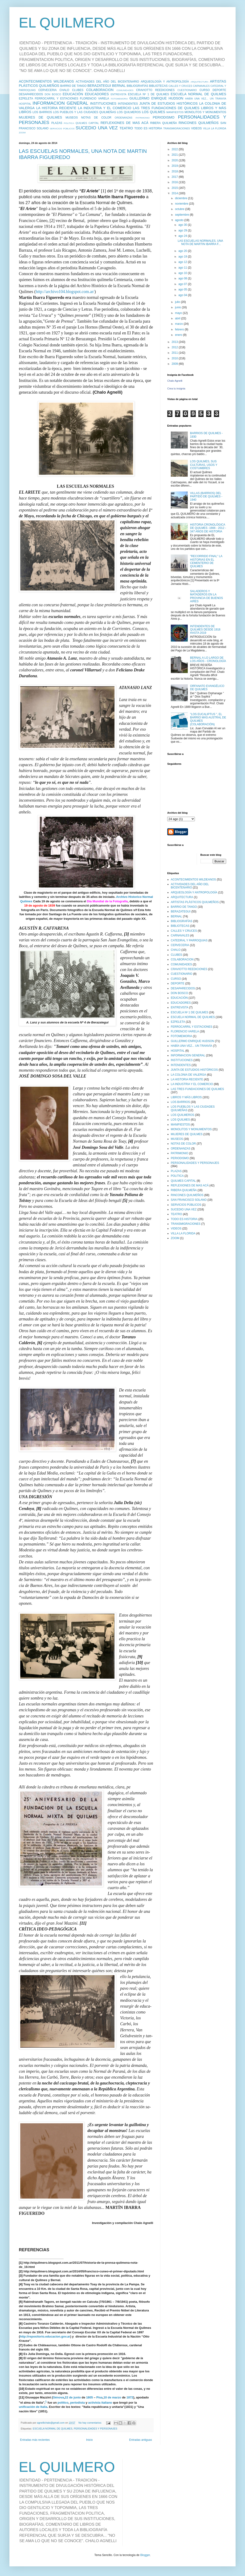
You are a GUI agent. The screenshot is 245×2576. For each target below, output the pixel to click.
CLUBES (77, 90)
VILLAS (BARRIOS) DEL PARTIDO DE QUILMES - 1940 (206, 496)
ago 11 (183, 267)
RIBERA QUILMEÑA (163, 123)
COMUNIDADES (124, 90)
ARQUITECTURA (199, 81)
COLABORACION (100, 90)
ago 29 (183, 230)
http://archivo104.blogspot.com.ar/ (65, 291)
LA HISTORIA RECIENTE (56, 108)
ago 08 (183, 278)
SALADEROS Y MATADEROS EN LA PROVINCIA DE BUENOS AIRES (206, 596)
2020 (175, 160)
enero (179, 335)
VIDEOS (196, 128)
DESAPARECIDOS (31, 94)
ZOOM (22, 132)
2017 (175, 176)
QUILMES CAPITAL (87, 123)
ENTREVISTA (119, 94)
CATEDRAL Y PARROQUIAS (189, 940)
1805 (89, 2397)
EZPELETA (26, 98)
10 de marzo (112, 2397)
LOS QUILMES (153, 112)
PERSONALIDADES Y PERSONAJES (95, 2428)
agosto (179, 220)
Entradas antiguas (140, 2439)
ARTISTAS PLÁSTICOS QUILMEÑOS (195, 902)
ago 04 (183, 295)
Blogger (145, 2555)
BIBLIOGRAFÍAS (137, 85)
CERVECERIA (47, 90)
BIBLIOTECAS (158, 85)
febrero (180, 329)
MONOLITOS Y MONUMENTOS (205, 112)
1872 (130, 2397)
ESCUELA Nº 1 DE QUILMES (148, 94)
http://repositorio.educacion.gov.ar (45, 2336)
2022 (175, 149)
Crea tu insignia (176, 388)
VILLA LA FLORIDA (214, 128)
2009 (175, 363)
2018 (175, 171)
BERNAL (119, 85)
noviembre (182, 203)
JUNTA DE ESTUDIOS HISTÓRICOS (168, 103)
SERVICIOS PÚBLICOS (62, 128)
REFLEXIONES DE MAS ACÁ (124, 123)
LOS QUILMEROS (129, 112)
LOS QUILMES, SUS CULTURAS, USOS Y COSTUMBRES (203, 465)
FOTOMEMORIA (119, 98)
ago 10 (183, 273)
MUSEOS (71, 117)
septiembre (182, 214)
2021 (175, 154)
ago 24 (183, 236)
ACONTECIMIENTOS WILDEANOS (46, 81)
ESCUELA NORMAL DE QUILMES (198, 94)
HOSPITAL (25, 103)
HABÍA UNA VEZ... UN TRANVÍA (205, 98)
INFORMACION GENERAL (60, 103)
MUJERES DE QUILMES (40, 117)
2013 (175, 342)
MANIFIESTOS (175, 112)
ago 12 (183, 262)
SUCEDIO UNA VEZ (97, 127)
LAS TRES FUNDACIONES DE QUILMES (166, 108)
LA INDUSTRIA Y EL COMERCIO (104, 108)
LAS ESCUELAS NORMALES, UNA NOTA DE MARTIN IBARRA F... (200, 242)
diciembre (181, 198)
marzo (179, 323)
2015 (175, 188)
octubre (180, 209)
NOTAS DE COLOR (96, 117)
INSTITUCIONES (103, 103)
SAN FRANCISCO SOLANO (189, 1199)
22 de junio (73, 2397)
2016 (175, 182)
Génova (58, 2397)
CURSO (205, 90)
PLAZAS (56, 123)
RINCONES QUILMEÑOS (199, 123)
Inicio (89, 2439)
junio (178, 307)
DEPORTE (219, 90)
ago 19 (183, 256)
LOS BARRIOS (42, 112)
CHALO (64, 90)
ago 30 (183, 224)
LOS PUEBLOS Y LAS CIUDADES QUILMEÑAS (84, 112)
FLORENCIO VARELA (94, 98)
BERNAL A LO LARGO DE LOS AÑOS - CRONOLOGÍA (208, 659)
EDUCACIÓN (73, 94)
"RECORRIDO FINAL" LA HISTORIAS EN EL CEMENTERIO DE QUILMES (206, 561)
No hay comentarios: (90, 2422)
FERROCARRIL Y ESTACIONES (56, 98)
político (62, 2402)
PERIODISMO (164, 117)
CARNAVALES (201, 85)
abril (178, 318)
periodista (77, 2402)
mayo (179, 313)
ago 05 (183, 289)
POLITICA (69, 123)
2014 (175, 193)
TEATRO (126, 128)
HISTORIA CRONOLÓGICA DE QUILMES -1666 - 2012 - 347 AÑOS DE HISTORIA (208, 528)
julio (178, 302)
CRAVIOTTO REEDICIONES (155, 90)
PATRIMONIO (143, 117)
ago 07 (183, 284)
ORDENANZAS (123, 117)
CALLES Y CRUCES (180, 85)
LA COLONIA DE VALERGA (188, 1074)
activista (94, 2402)
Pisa (99, 2397)
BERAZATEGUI (99, 85)
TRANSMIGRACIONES (176, 128)
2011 (175, 352)
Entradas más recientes (35, 2439)
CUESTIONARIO (187, 90)
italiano (106, 2402)
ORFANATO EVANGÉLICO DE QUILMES (207, 687)
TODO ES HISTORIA (148, 128)
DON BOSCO (53, 94)
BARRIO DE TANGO (73, 85)
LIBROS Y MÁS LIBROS (186, 1097)
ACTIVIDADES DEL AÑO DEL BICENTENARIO (107, 81)
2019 (175, 165)
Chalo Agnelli (174, 380)
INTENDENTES (128, 103)
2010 (175, 358)
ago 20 (183, 251)
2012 (175, 347)
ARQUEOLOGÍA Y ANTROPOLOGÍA (165, 81)
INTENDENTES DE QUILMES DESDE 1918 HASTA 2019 (205, 630)
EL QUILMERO (67, 23)
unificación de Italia (33, 2407)
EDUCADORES (97, 94)
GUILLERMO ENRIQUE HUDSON (156, 98)
